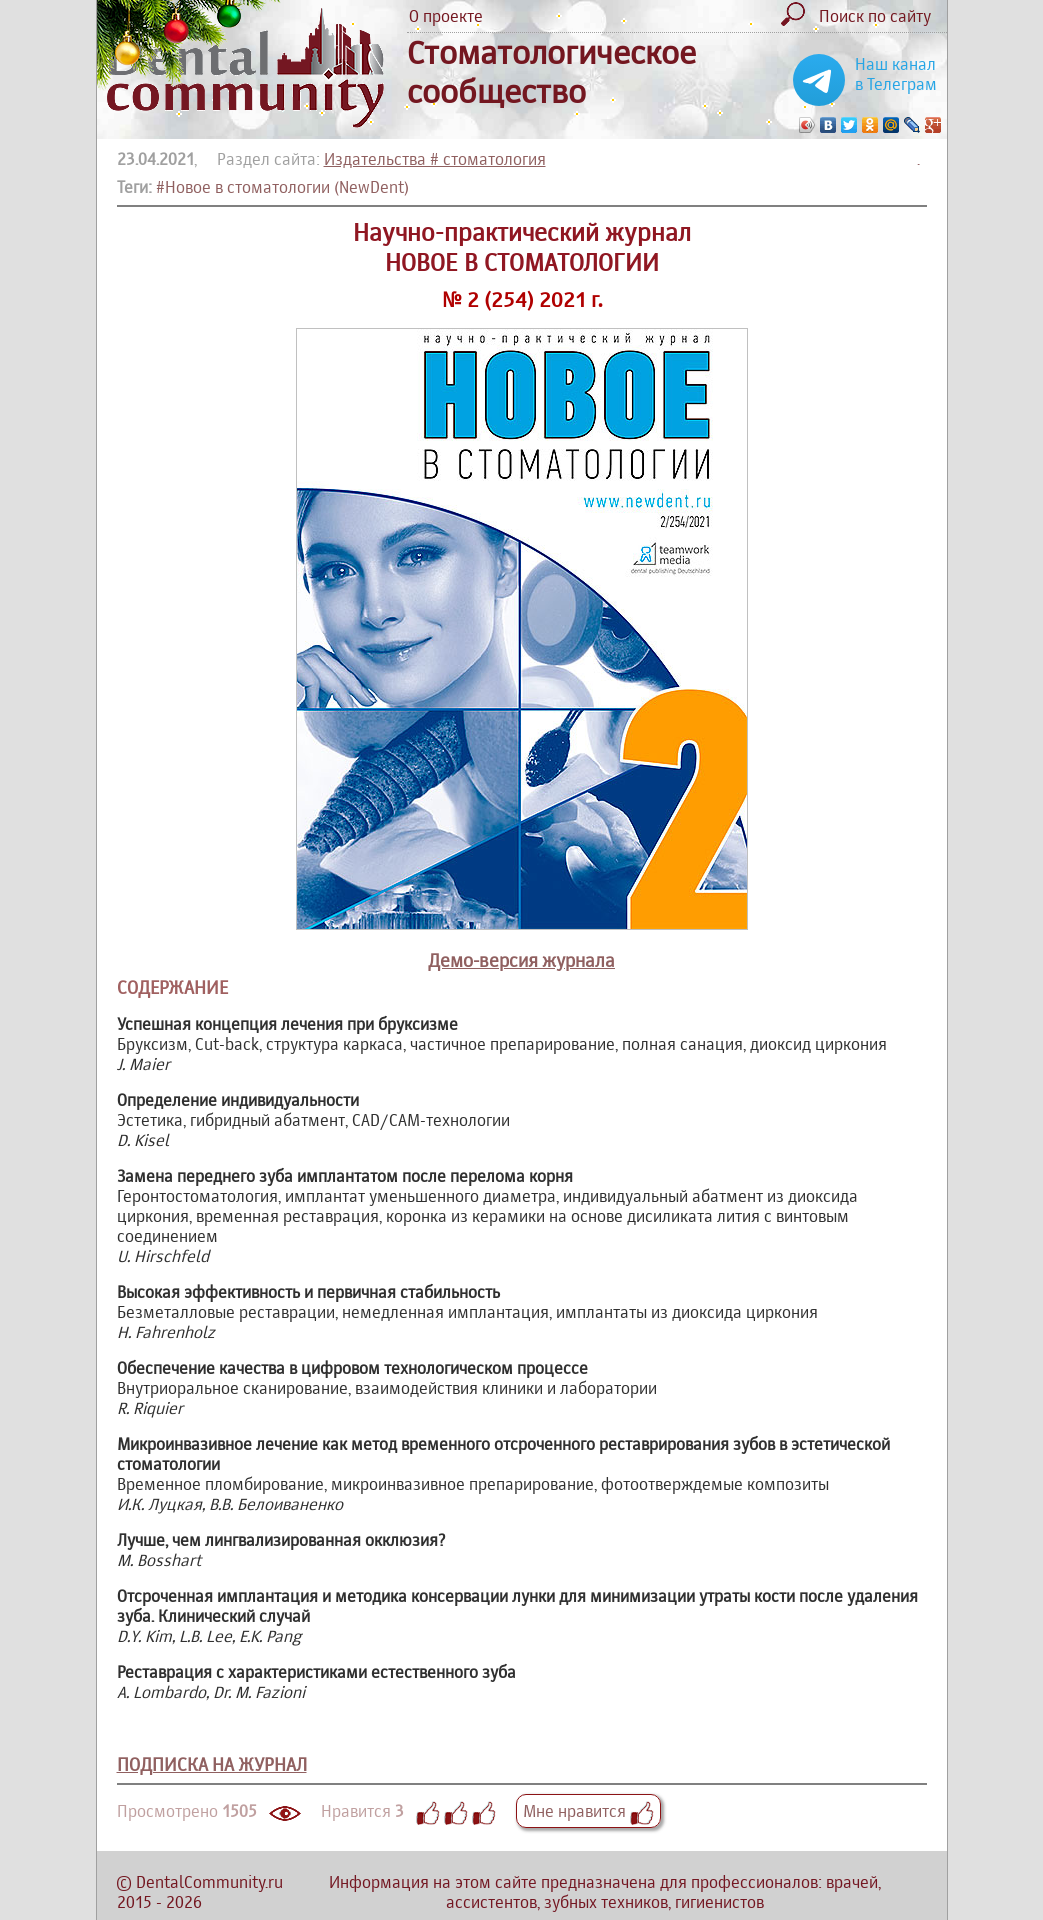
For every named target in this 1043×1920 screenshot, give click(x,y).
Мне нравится (588, 1811)
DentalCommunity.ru (209, 1882)
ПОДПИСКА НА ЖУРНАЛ (212, 1764)
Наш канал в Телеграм (896, 74)
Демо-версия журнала (521, 960)
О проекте (446, 16)
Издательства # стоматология (435, 159)
